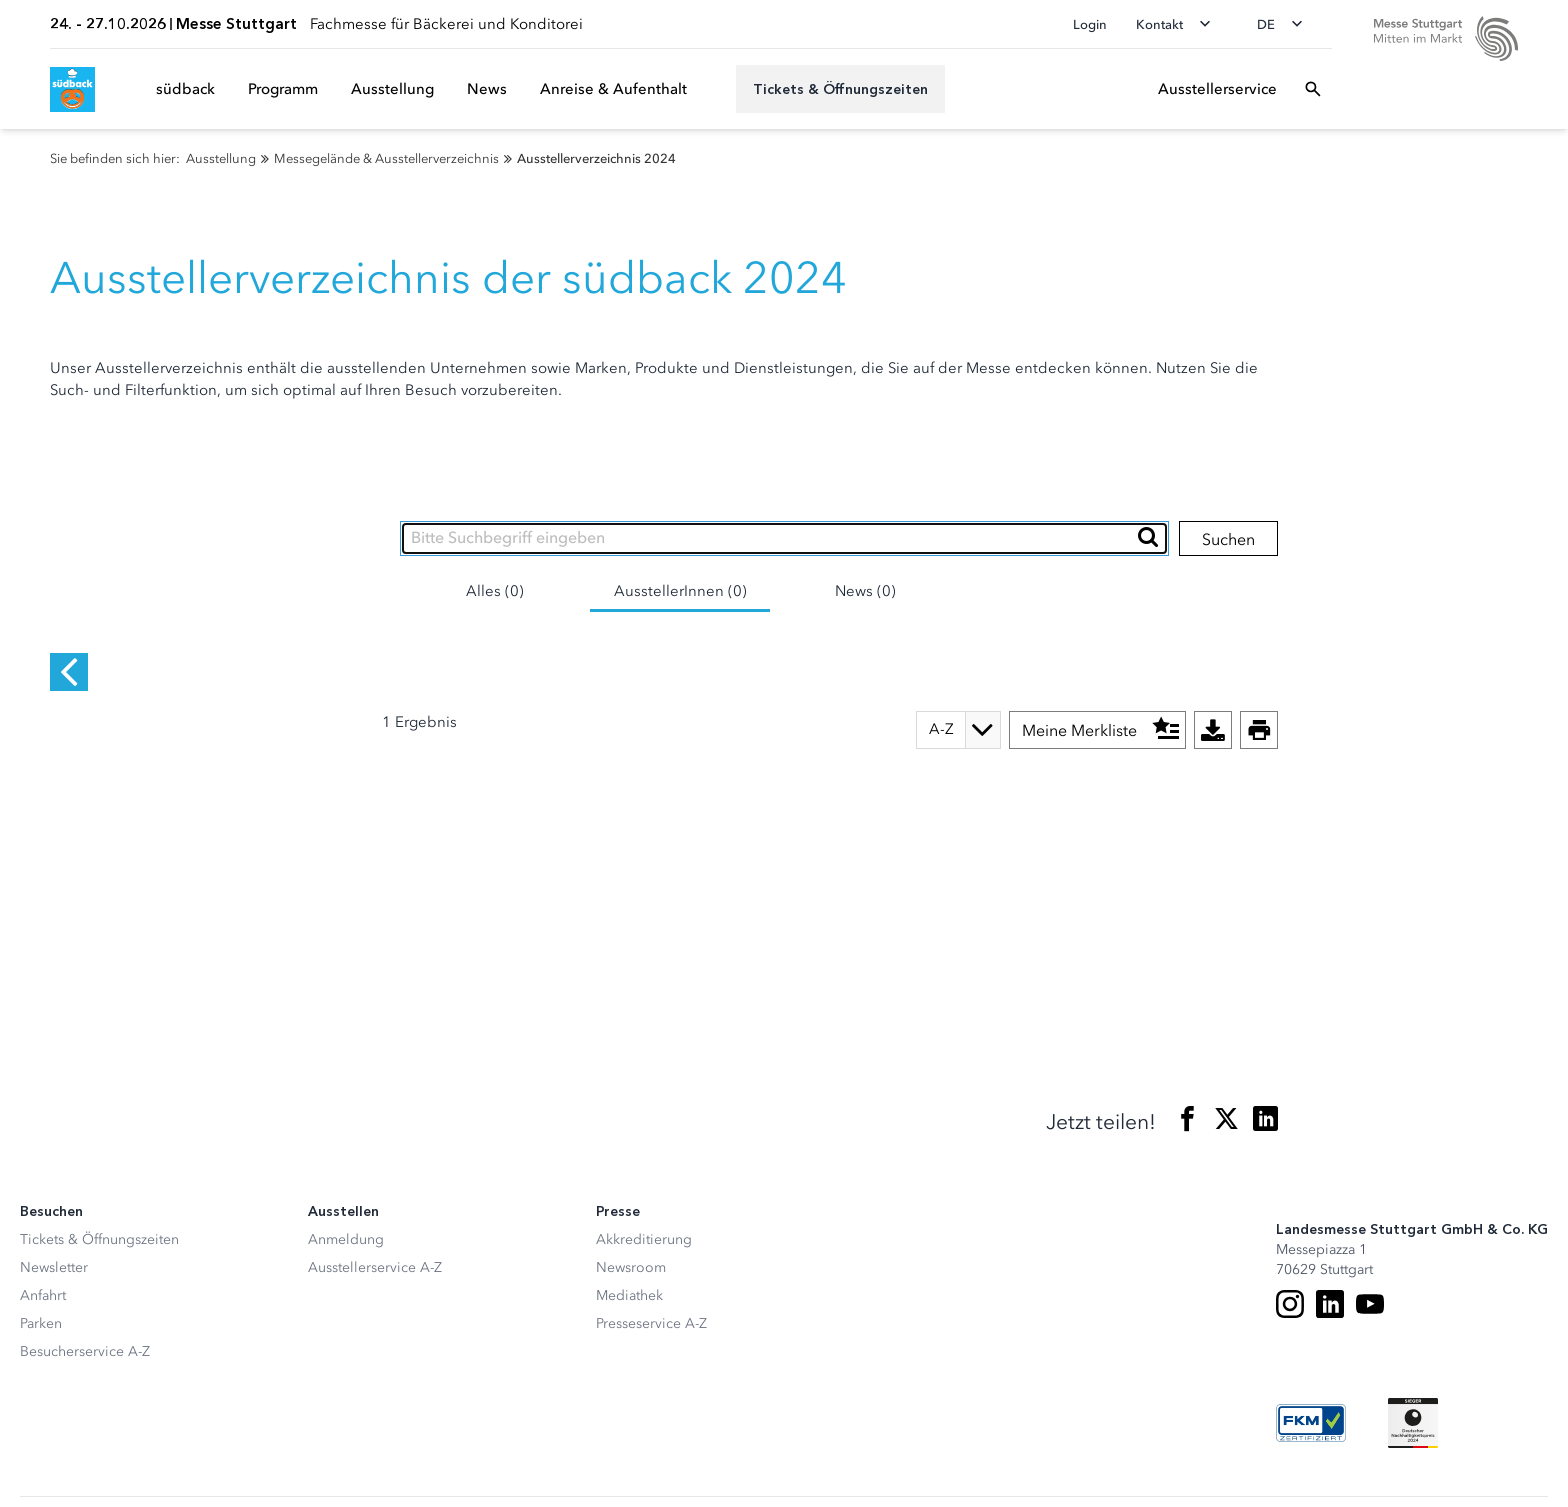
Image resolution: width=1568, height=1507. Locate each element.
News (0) (865, 591)
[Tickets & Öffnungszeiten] (840, 89)
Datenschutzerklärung (297, 1463)
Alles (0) (495, 591)
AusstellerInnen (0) (680, 591)
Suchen (1228, 539)
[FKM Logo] (1311, 1365)
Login (1090, 24)
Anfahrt (43, 1237)
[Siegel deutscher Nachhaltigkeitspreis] (1413, 1365)
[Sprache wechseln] (1286, 24)
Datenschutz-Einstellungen (104, 1463)
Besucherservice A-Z (85, 1293)
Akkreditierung (644, 1181)
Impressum (441, 1463)
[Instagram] (1290, 1246)
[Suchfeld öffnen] (1313, 89)
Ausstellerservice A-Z (375, 1209)
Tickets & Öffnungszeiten (99, 1181)
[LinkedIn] (1330, 1246)
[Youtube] (1370, 1246)
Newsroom (631, 1209)
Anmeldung (346, 1181)
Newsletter (54, 1209)
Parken (41, 1265)
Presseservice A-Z (651, 1265)
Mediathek (629, 1237)
